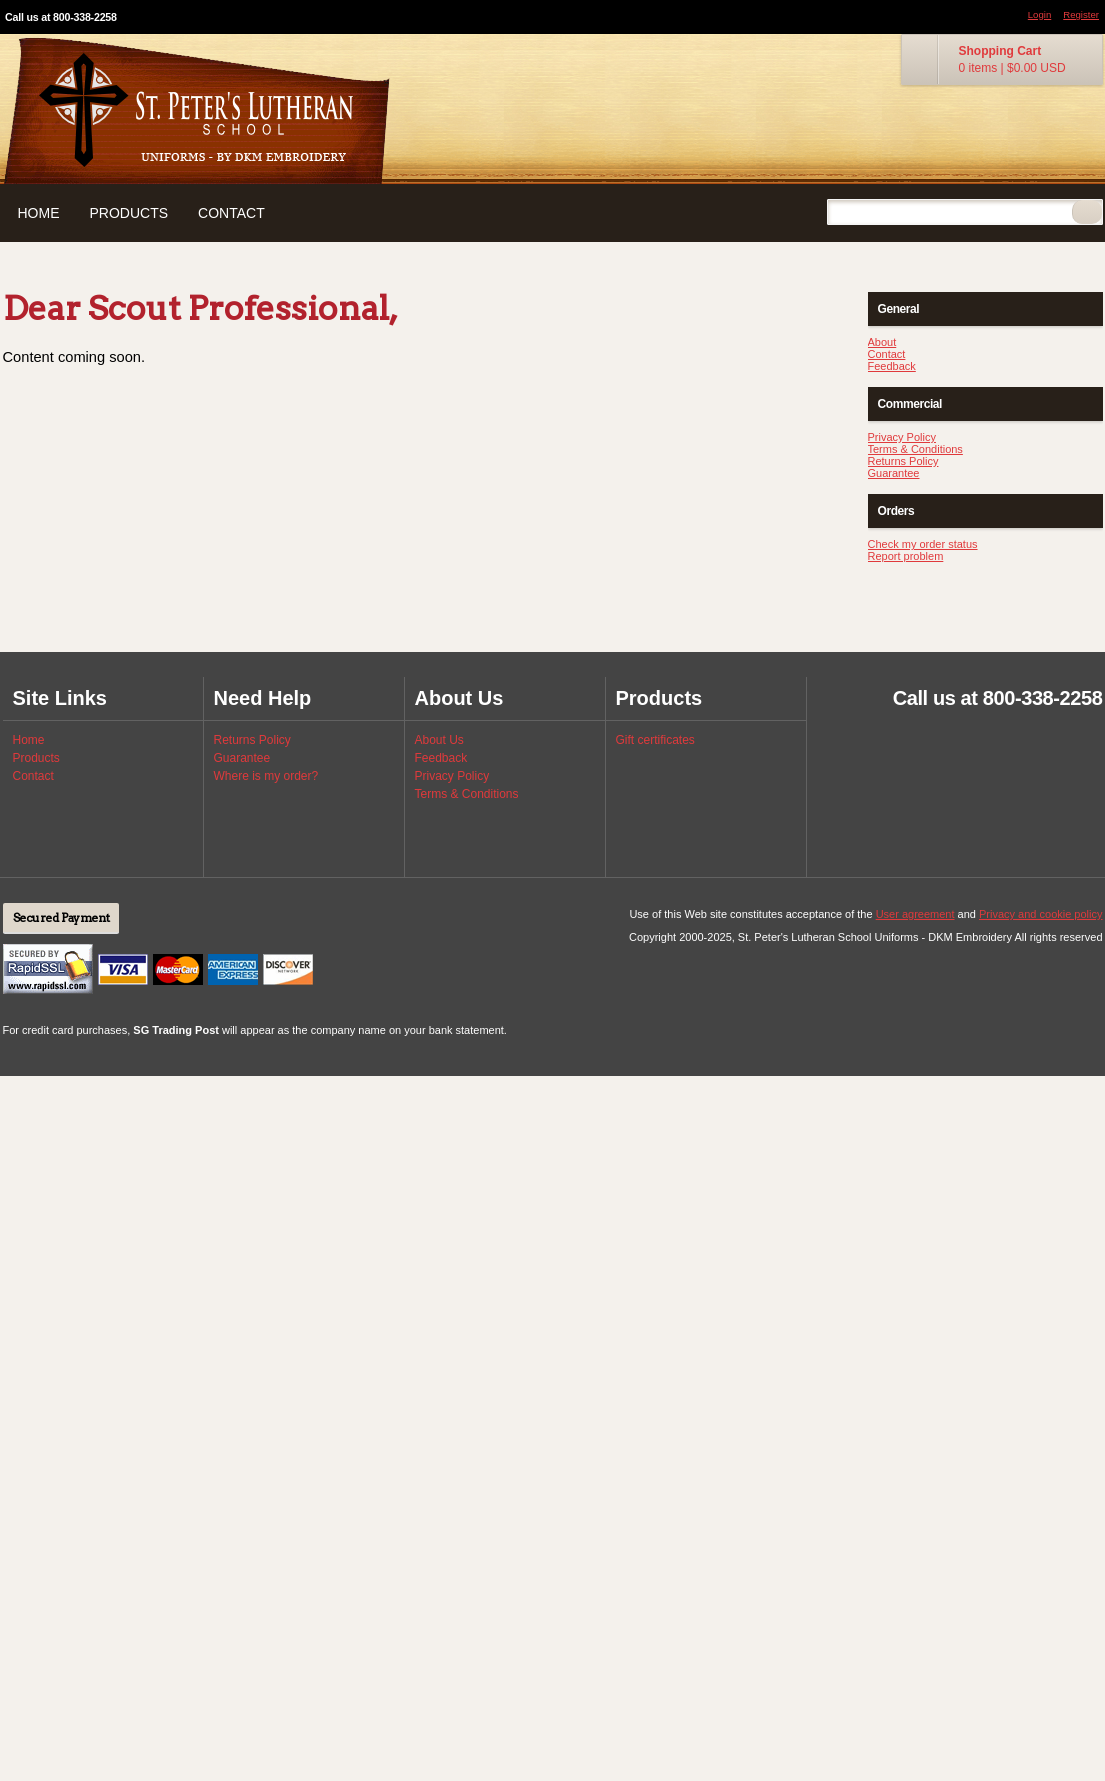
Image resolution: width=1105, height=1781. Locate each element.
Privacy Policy (902, 437)
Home (39, 213)
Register (1081, 14)
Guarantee (894, 473)
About (882, 342)
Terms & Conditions (915, 449)
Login (1039, 14)
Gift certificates (655, 740)
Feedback (892, 366)
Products (129, 213)
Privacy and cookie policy (1041, 914)
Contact (231, 213)
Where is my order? (266, 776)
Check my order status (923, 544)
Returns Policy (903, 461)
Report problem (906, 556)
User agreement (915, 914)
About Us (439, 740)
